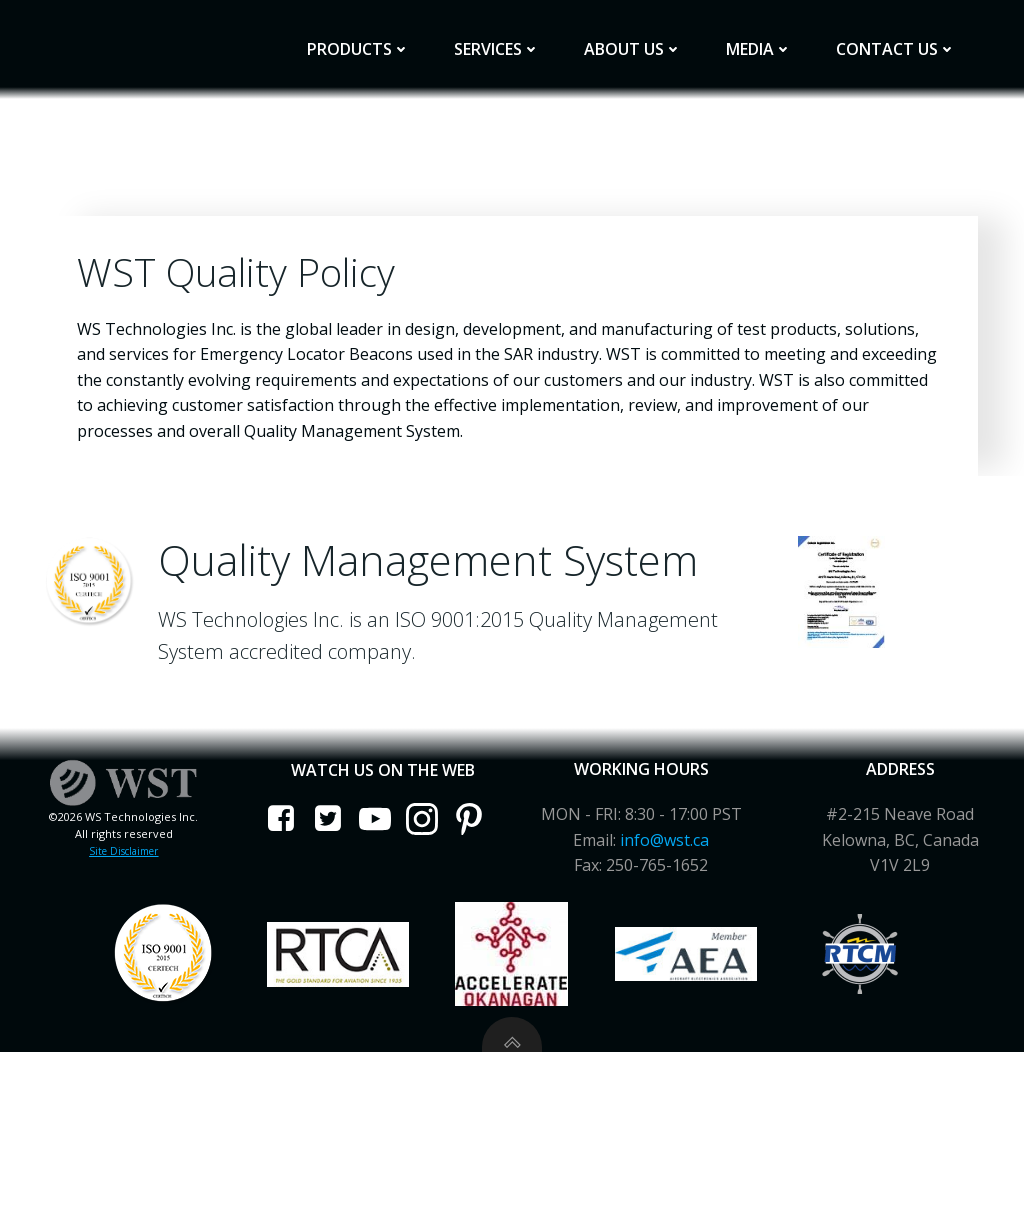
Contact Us (910, 37)
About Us (647, 37)
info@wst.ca (663, 975)
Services (511, 37)
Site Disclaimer (128, 986)
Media (773, 37)
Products (372, 37)
